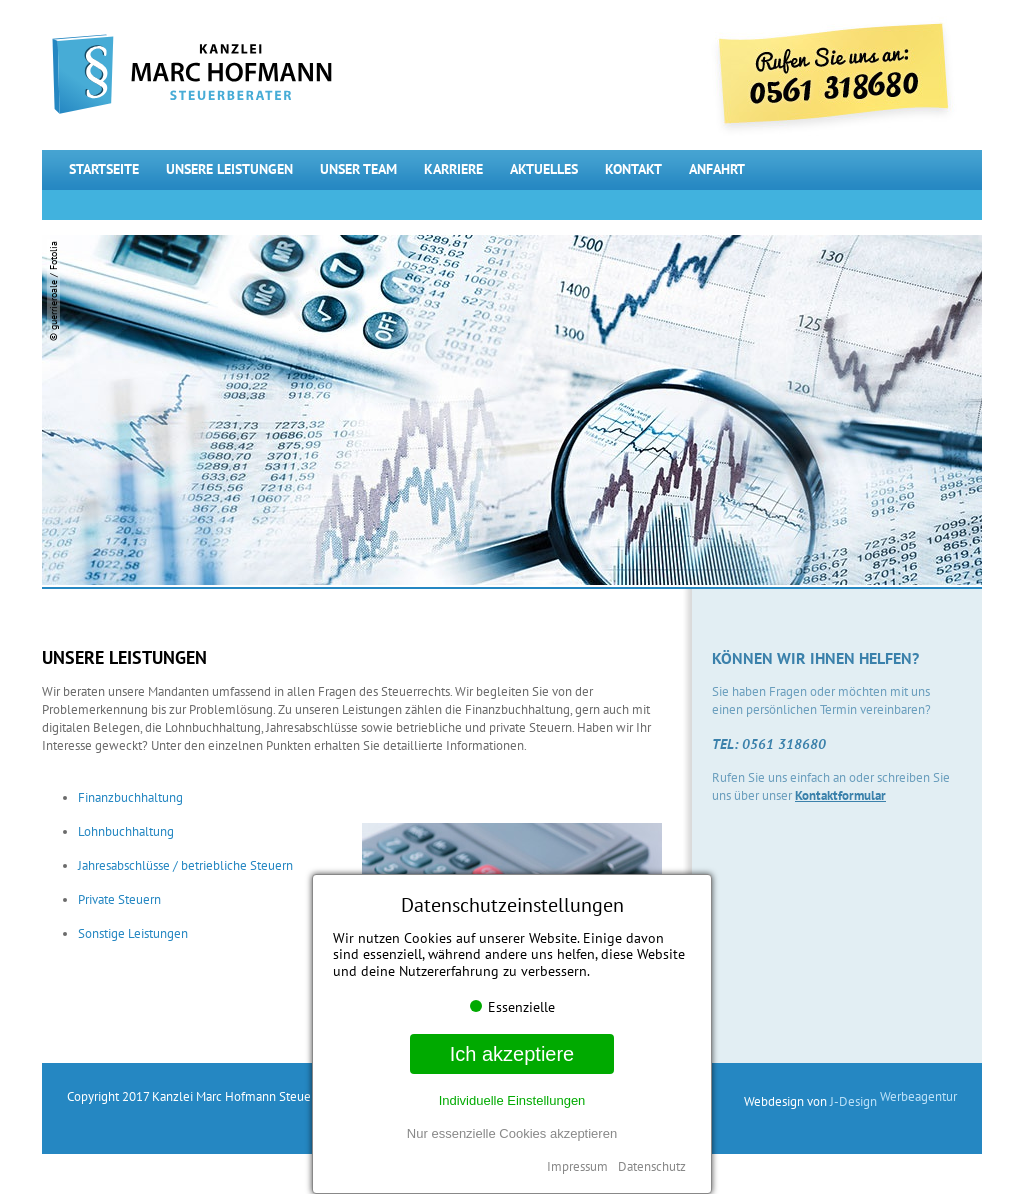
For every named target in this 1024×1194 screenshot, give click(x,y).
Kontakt (633, 169)
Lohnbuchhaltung (126, 831)
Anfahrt (717, 169)
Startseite (104, 169)
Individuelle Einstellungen (512, 1100)
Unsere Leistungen (229, 169)
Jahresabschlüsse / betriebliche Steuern (185, 865)
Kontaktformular (840, 795)
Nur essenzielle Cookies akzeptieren (512, 1133)
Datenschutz (652, 1166)
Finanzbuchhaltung (130, 797)
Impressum (577, 1166)
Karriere (453, 169)
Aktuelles (544, 169)
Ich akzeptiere (512, 1054)
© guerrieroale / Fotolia (53, 291)
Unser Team (358, 169)
